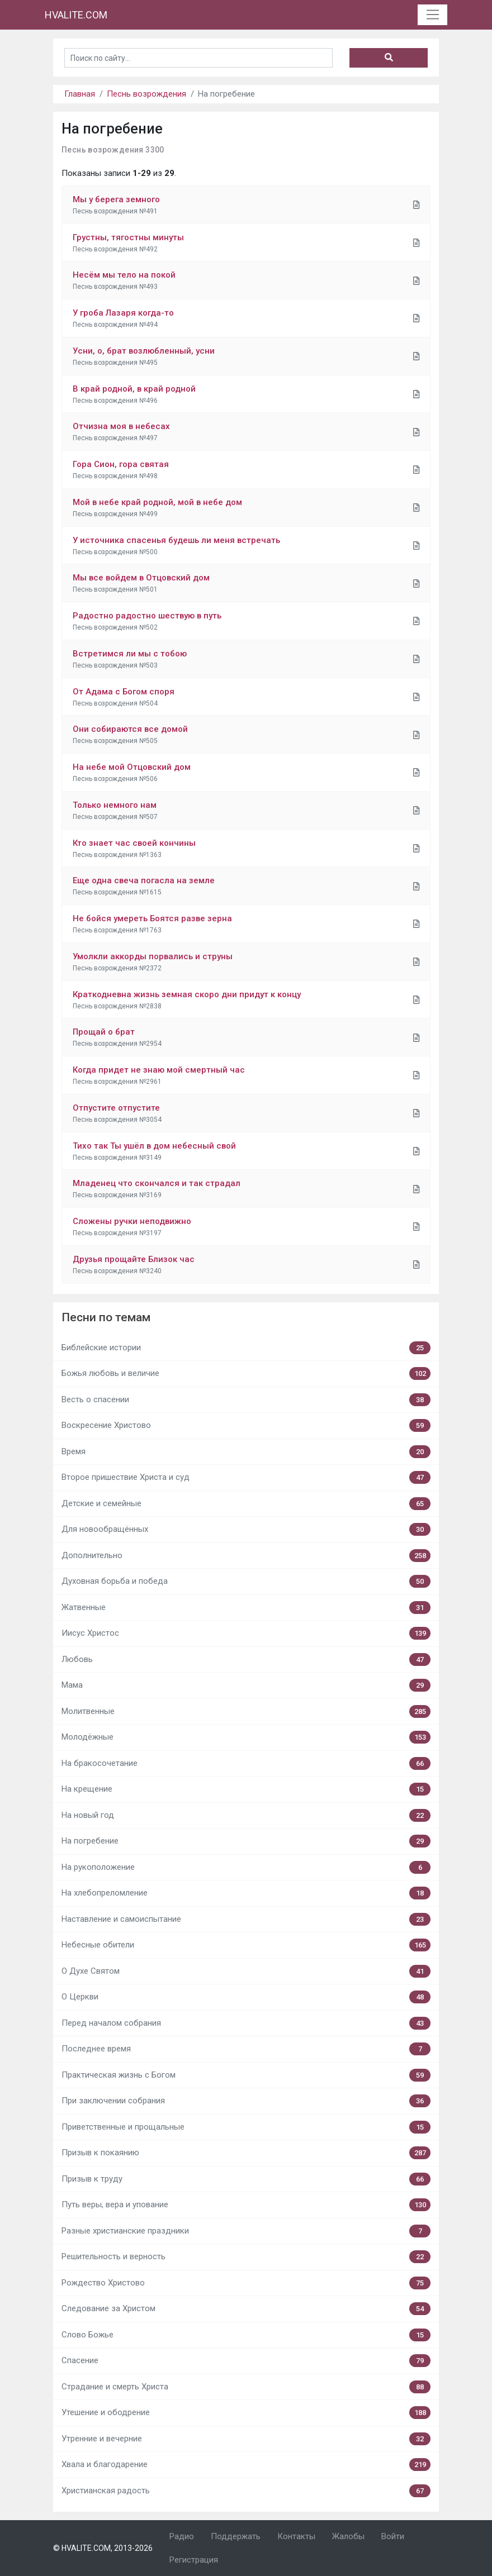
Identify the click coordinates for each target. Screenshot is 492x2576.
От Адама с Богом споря (123, 692)
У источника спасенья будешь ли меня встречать (176, 540)
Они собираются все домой (130, 729)
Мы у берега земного (116, 199)
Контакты (296, 2536)
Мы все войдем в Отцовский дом (141, 578)
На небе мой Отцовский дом (132, 767)
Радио (181, 2536)
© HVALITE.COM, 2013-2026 (103, 2548)
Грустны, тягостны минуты (128, 237)
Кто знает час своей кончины (134, 843)
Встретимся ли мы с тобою (130, 654)
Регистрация (193, 2560)
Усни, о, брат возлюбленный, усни (144, 351)
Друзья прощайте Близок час (134, 1259)
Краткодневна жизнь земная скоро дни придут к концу (187, 994)
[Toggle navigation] (432, 15)
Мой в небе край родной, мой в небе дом (157, 502)
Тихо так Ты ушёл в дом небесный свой (154, 1146)
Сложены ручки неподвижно (132, 1221)
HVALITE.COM (76, 15)
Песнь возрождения (146, 94)
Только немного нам (115, 805)
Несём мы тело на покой (124, 275)
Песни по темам (106, 1317)
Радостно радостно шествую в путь (147, 616)
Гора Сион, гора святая (121, 464)
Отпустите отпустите (116, 1108)
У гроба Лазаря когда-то (123, 313)
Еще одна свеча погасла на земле (144, 880)
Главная (79, 94)
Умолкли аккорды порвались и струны (153, 956)
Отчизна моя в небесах (121, 426)
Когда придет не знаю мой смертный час (159, 1070)
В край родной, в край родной (134, 389)
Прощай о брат (104, 1032)
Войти (392, 2536)
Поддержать (236, 2536)
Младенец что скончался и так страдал (156, 1183)
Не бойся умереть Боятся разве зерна (152, 918)
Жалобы (348, 2536)
